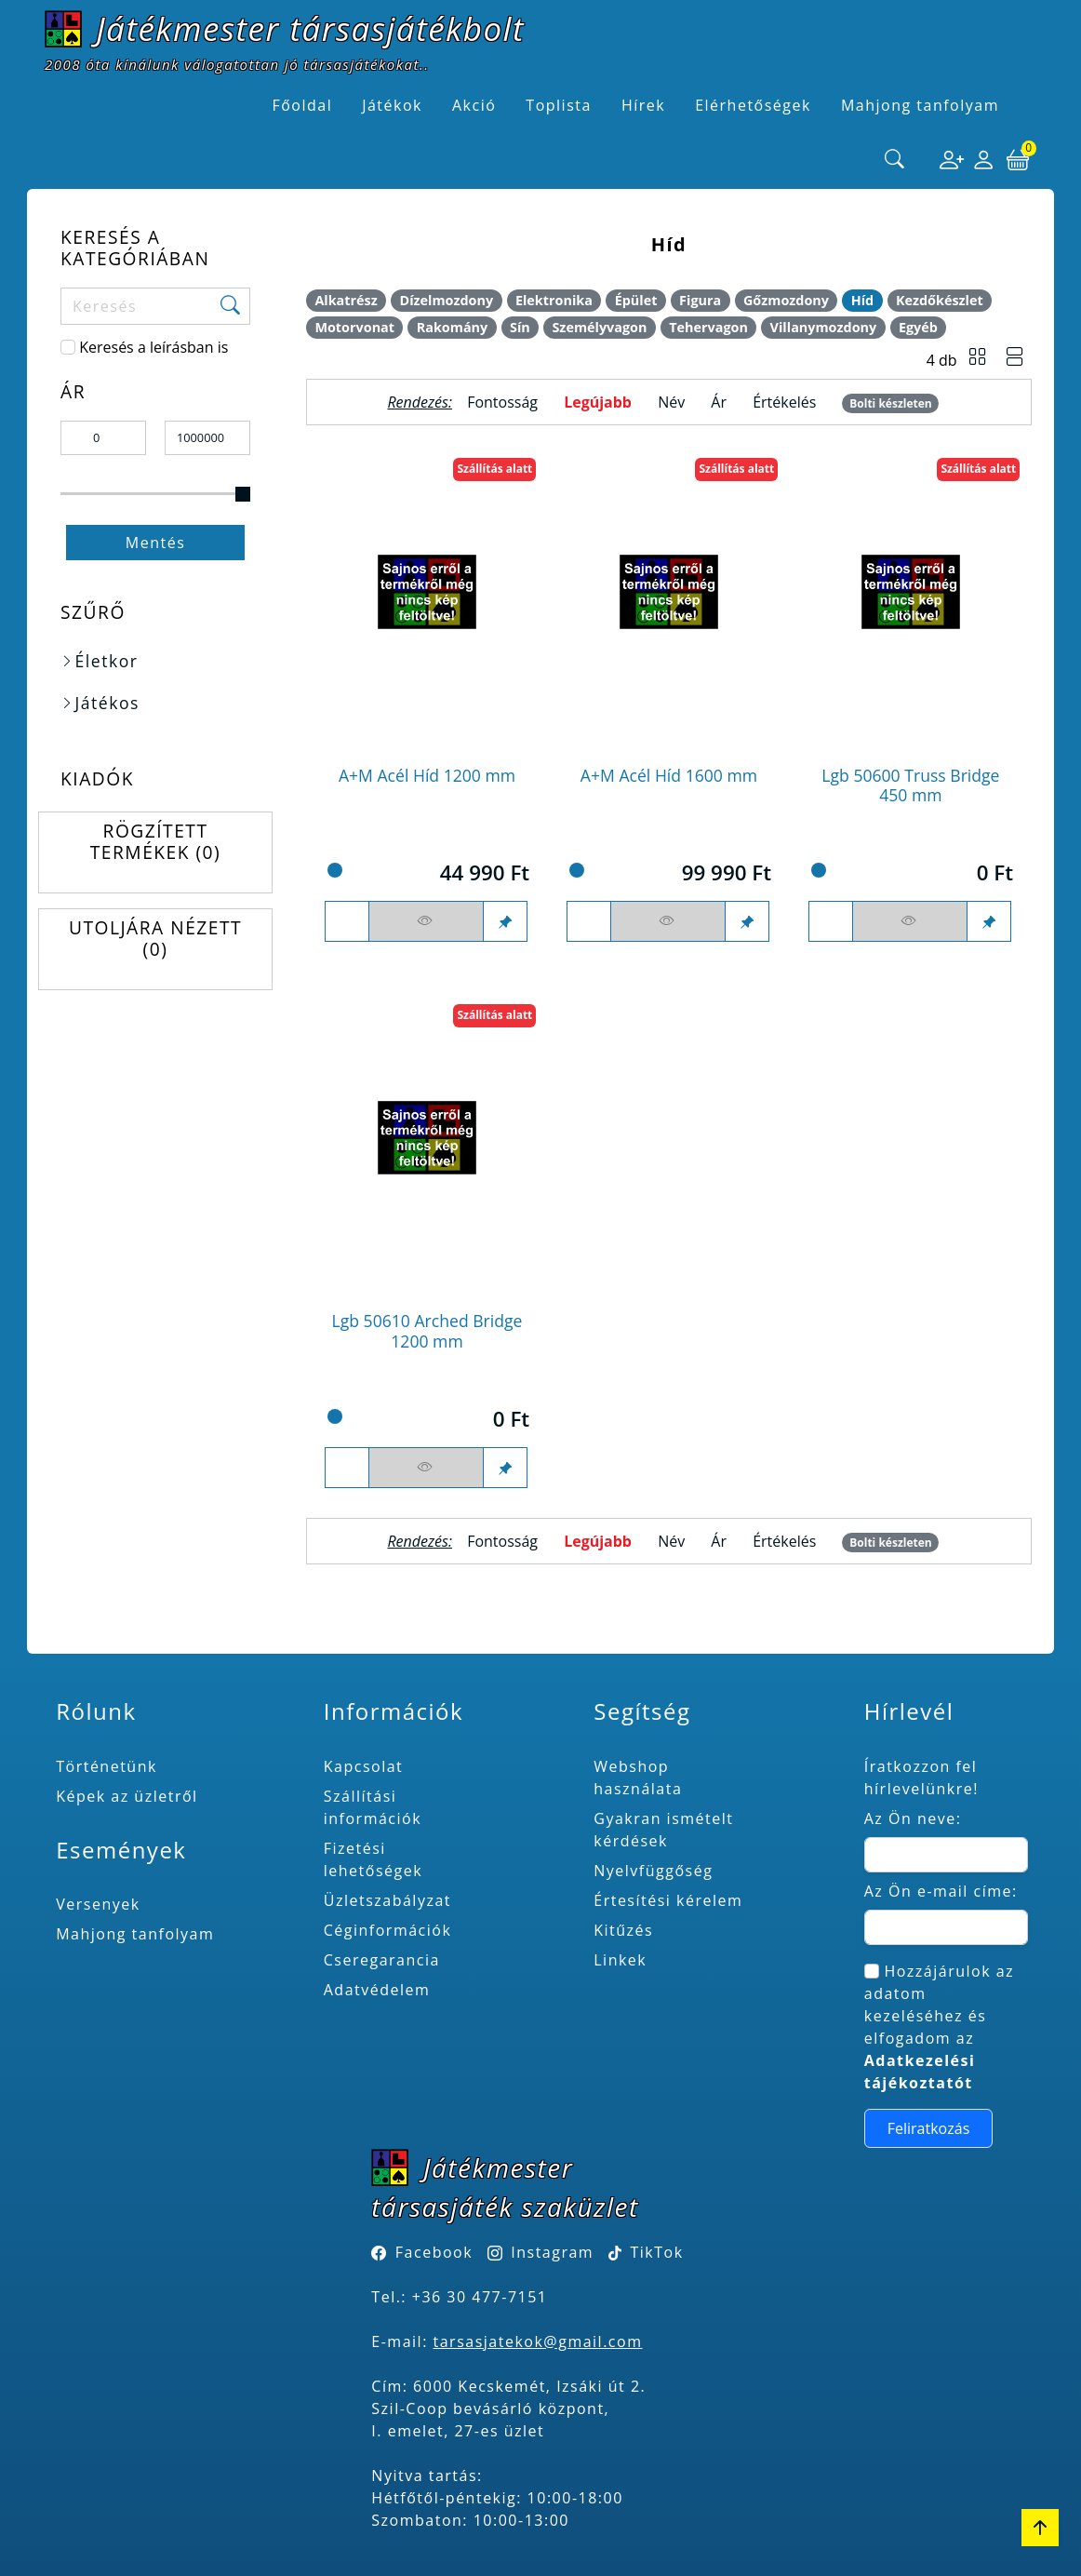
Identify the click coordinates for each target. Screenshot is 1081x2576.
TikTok (646, 2252)
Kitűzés (623, 1930)
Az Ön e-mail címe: (941, 1891)
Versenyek (98, 1904)
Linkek (620, 1960)
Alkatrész (345, 300)
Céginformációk (388, 1930)
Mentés (156, 542)
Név (671, 402)
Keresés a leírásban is (153, 347)
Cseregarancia (382, 1960)
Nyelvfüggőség (653, 1870)
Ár (719, 402)
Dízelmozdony (446, 300)
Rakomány (452, 327)
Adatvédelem (377, 1989)
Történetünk (106, 1766)
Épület (636, 300)
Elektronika (554, 300)
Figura (700, 300)
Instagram (552, 2252)
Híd (862, 300)
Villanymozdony (823, 327)
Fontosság (502, 402)
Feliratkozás (928, 2128)
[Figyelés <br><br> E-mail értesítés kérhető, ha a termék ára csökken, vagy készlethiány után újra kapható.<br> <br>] (426, 921)
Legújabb (598, 402)
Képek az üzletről (126, 1796)
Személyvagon (599, 327)
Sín (520, 327)
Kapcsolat (364, 1766)
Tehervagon (708, 327)
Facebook (434, 2252)
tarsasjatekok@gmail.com (538, 2341)
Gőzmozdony (786, 300)
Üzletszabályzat (387, 1900)
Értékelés (784, 402)
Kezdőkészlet (939, 300)
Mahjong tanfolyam (135, 1934)
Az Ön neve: (913, 1818)
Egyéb (918, 327)
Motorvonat (354, 327)
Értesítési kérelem (668, 1900)
